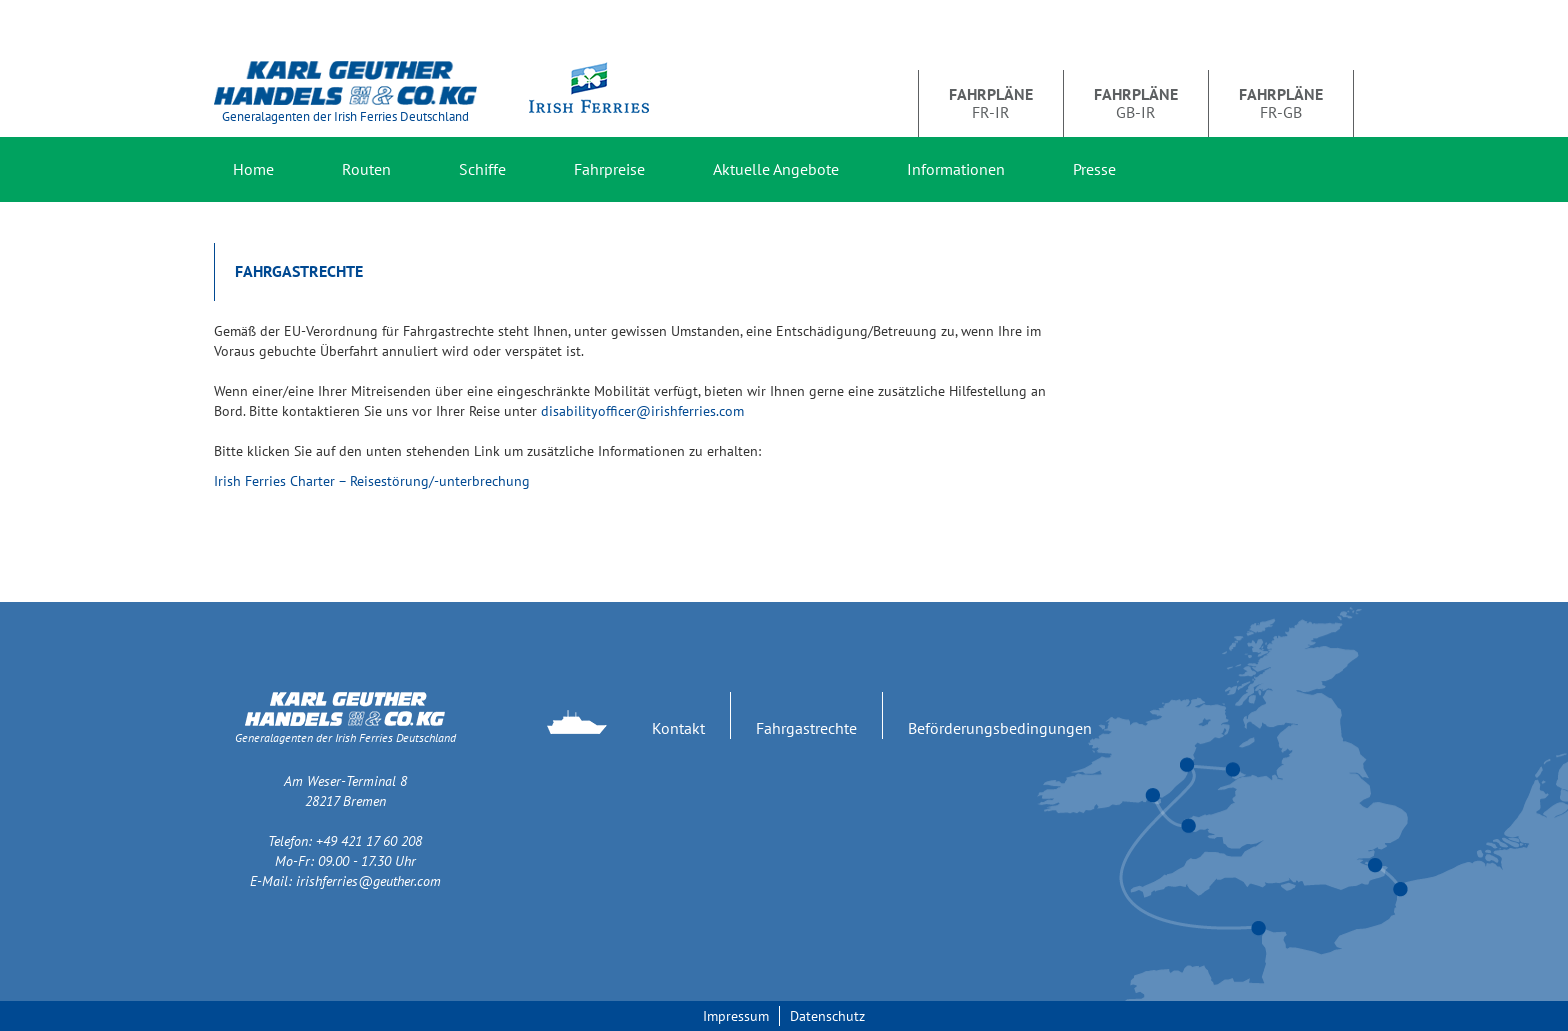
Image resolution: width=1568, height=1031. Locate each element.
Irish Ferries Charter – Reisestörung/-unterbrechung (372, 481)
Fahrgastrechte (806, 728)
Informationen (956, 169)
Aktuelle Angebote (776, 169)
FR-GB (1281, 103)
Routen (366, 169)
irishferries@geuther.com (368, 881)
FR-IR (991, 103)
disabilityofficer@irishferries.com (642, 411)
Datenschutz (827, 1016)
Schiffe (482, 169)
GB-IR (1136, 103)
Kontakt (678, 728)
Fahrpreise (609, 169)
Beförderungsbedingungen (1000, 728)
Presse (1094, 169)
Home (253, 169)
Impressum (736, 1016)
